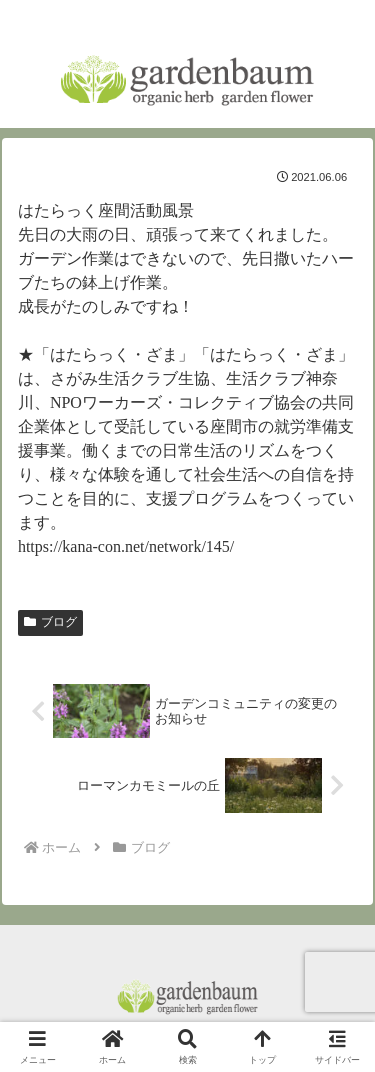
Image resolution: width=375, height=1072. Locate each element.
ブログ (50, 622)
